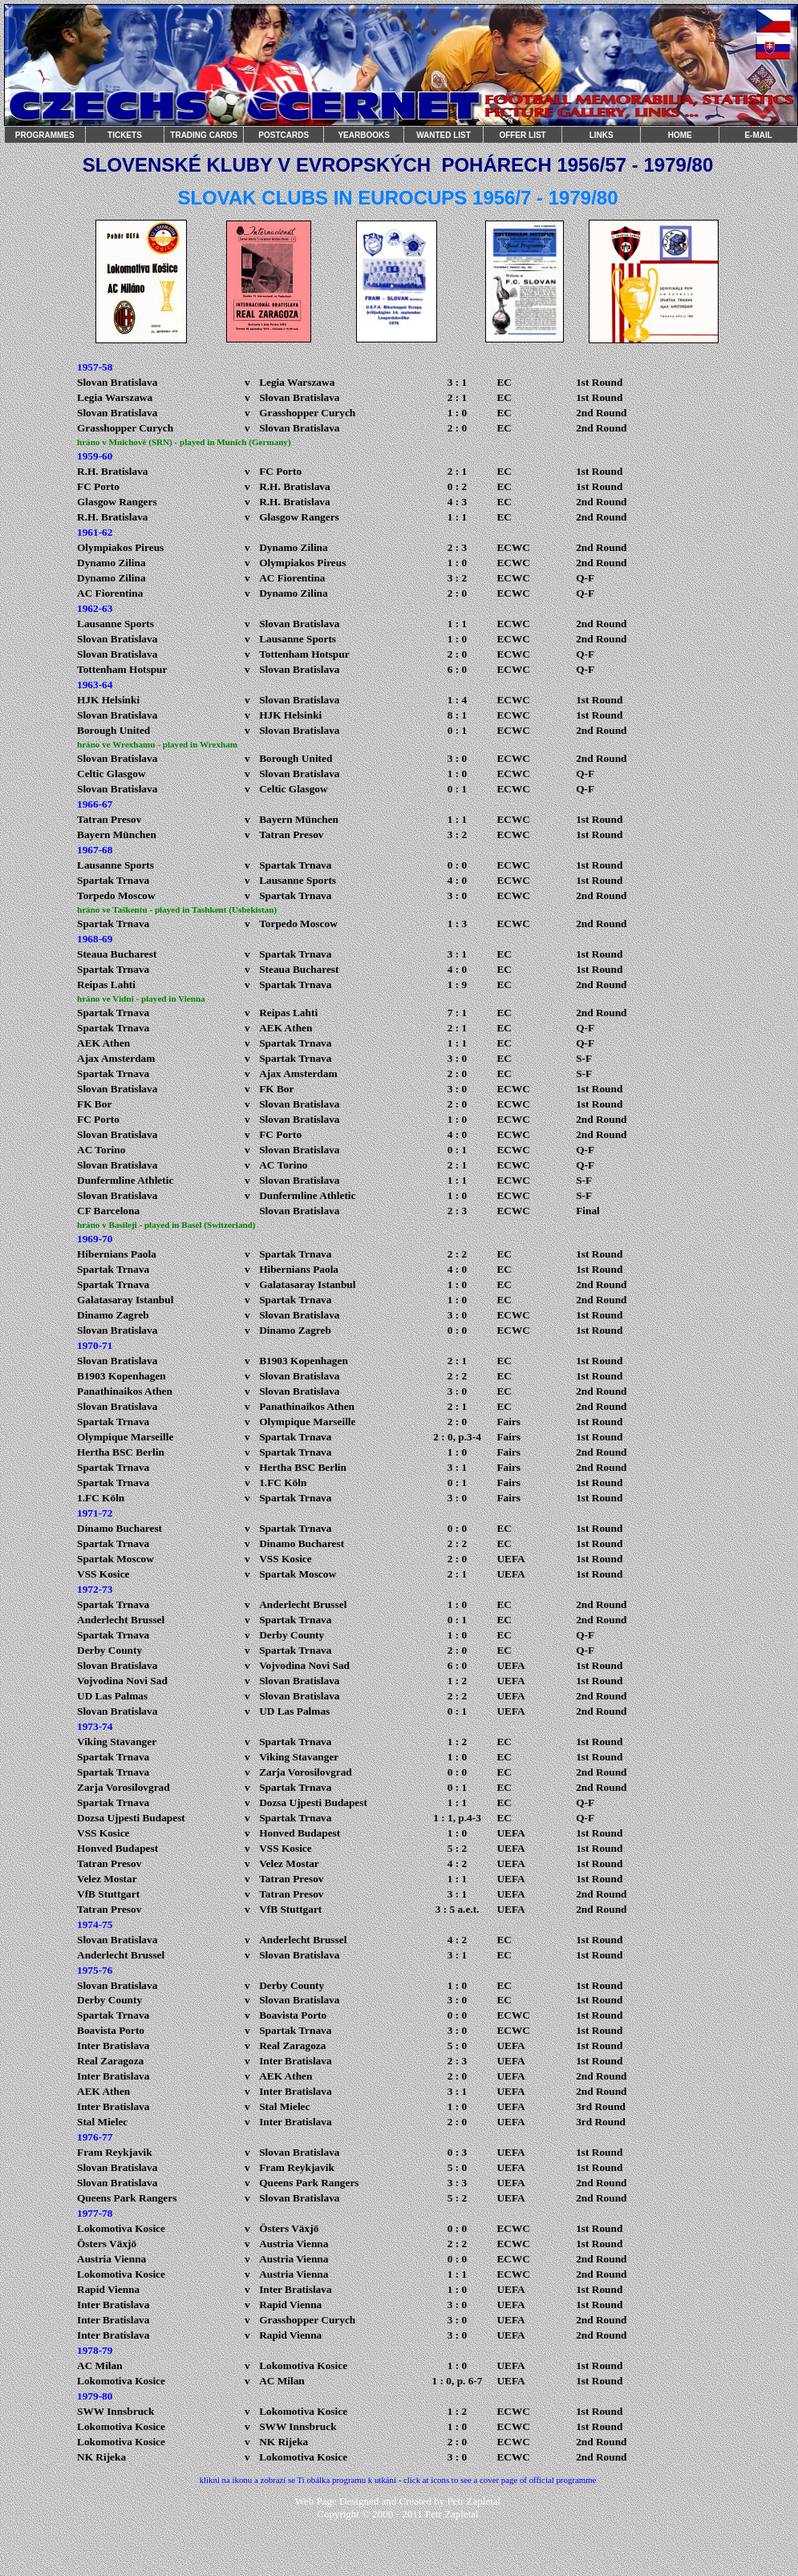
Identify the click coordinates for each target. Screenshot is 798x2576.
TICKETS (124, 135)
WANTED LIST (443, 135)
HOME (680, 135)
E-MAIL (758, 135)
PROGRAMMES (45, 135)
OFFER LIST (522, 135)
